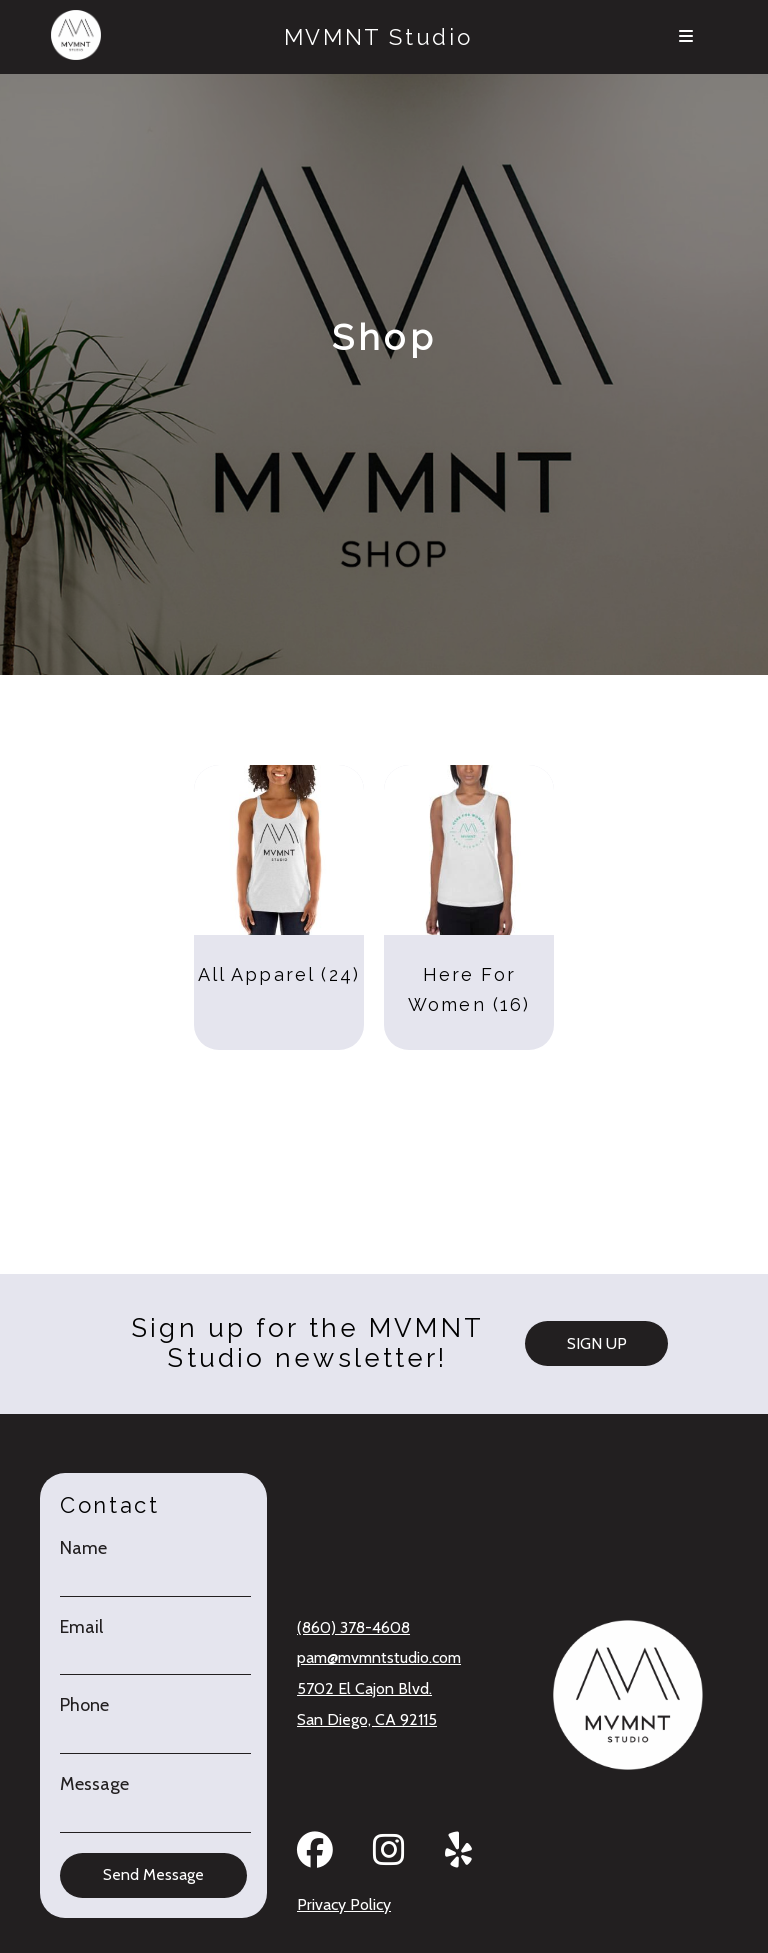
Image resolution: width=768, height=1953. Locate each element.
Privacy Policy (344, 1904)
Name (83, 1548)
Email (81, 1627)
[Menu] (686, 37)
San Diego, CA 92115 (367, 1719)
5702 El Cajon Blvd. (364, 1688)
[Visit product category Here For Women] (469, 897)
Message (94, 1784)
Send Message (153, 1874)
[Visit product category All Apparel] (279, 897)
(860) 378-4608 (353, 1627)
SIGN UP (597, 1343)
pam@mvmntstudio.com (379, 1657)
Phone (84, 1705)
